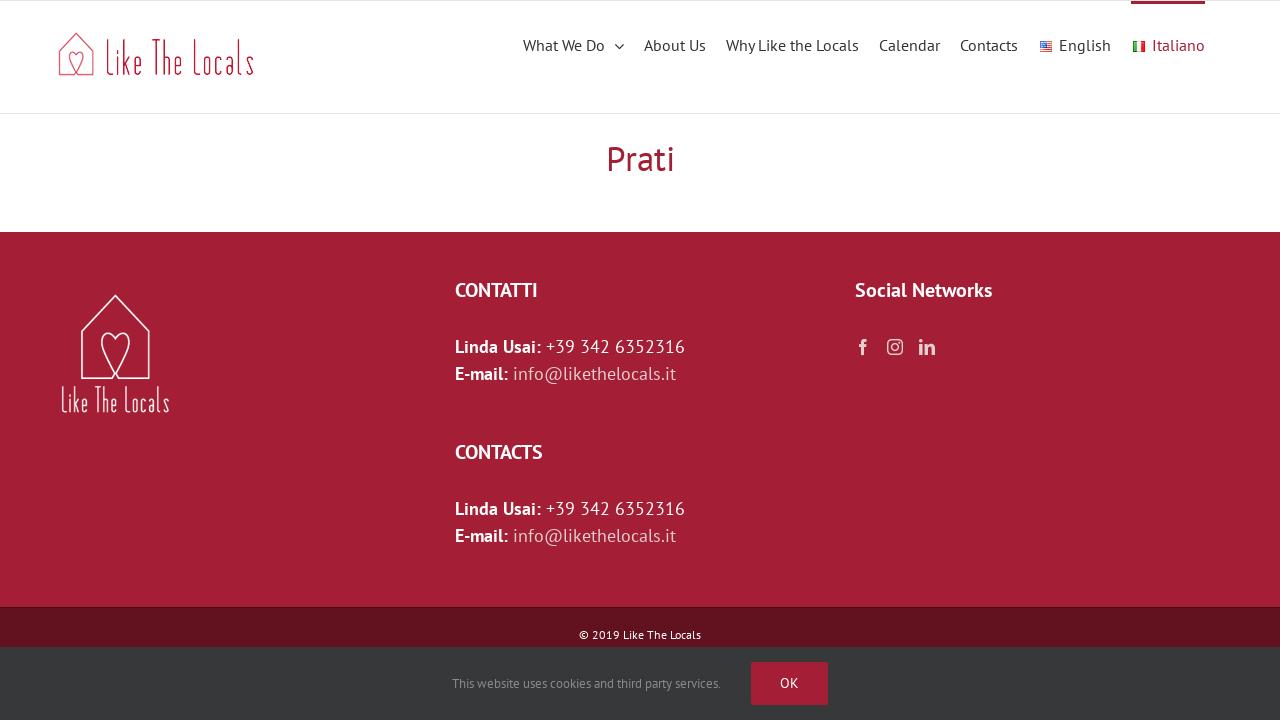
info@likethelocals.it (594, 373)
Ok (789, 683)
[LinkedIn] (927, 347)
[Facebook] (863, 347)
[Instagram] (895, 347)
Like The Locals (662, 634)
